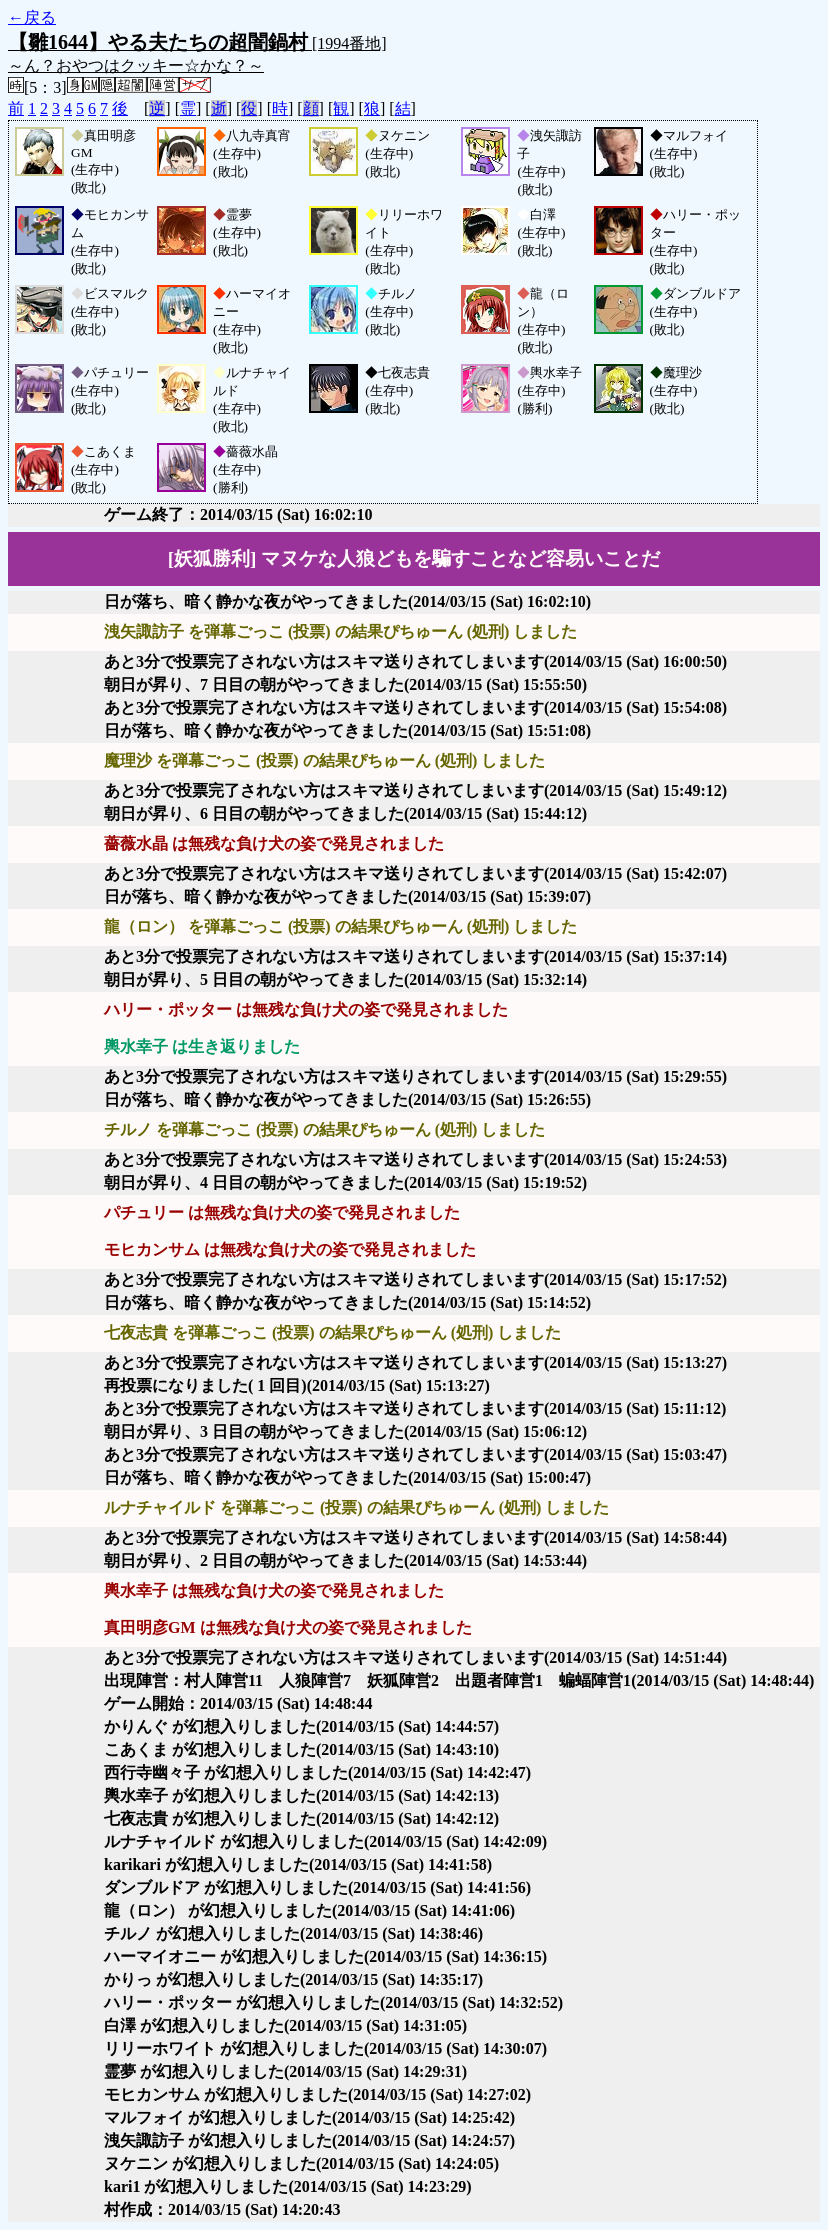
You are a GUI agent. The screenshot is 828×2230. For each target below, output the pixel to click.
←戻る (32, 17)
